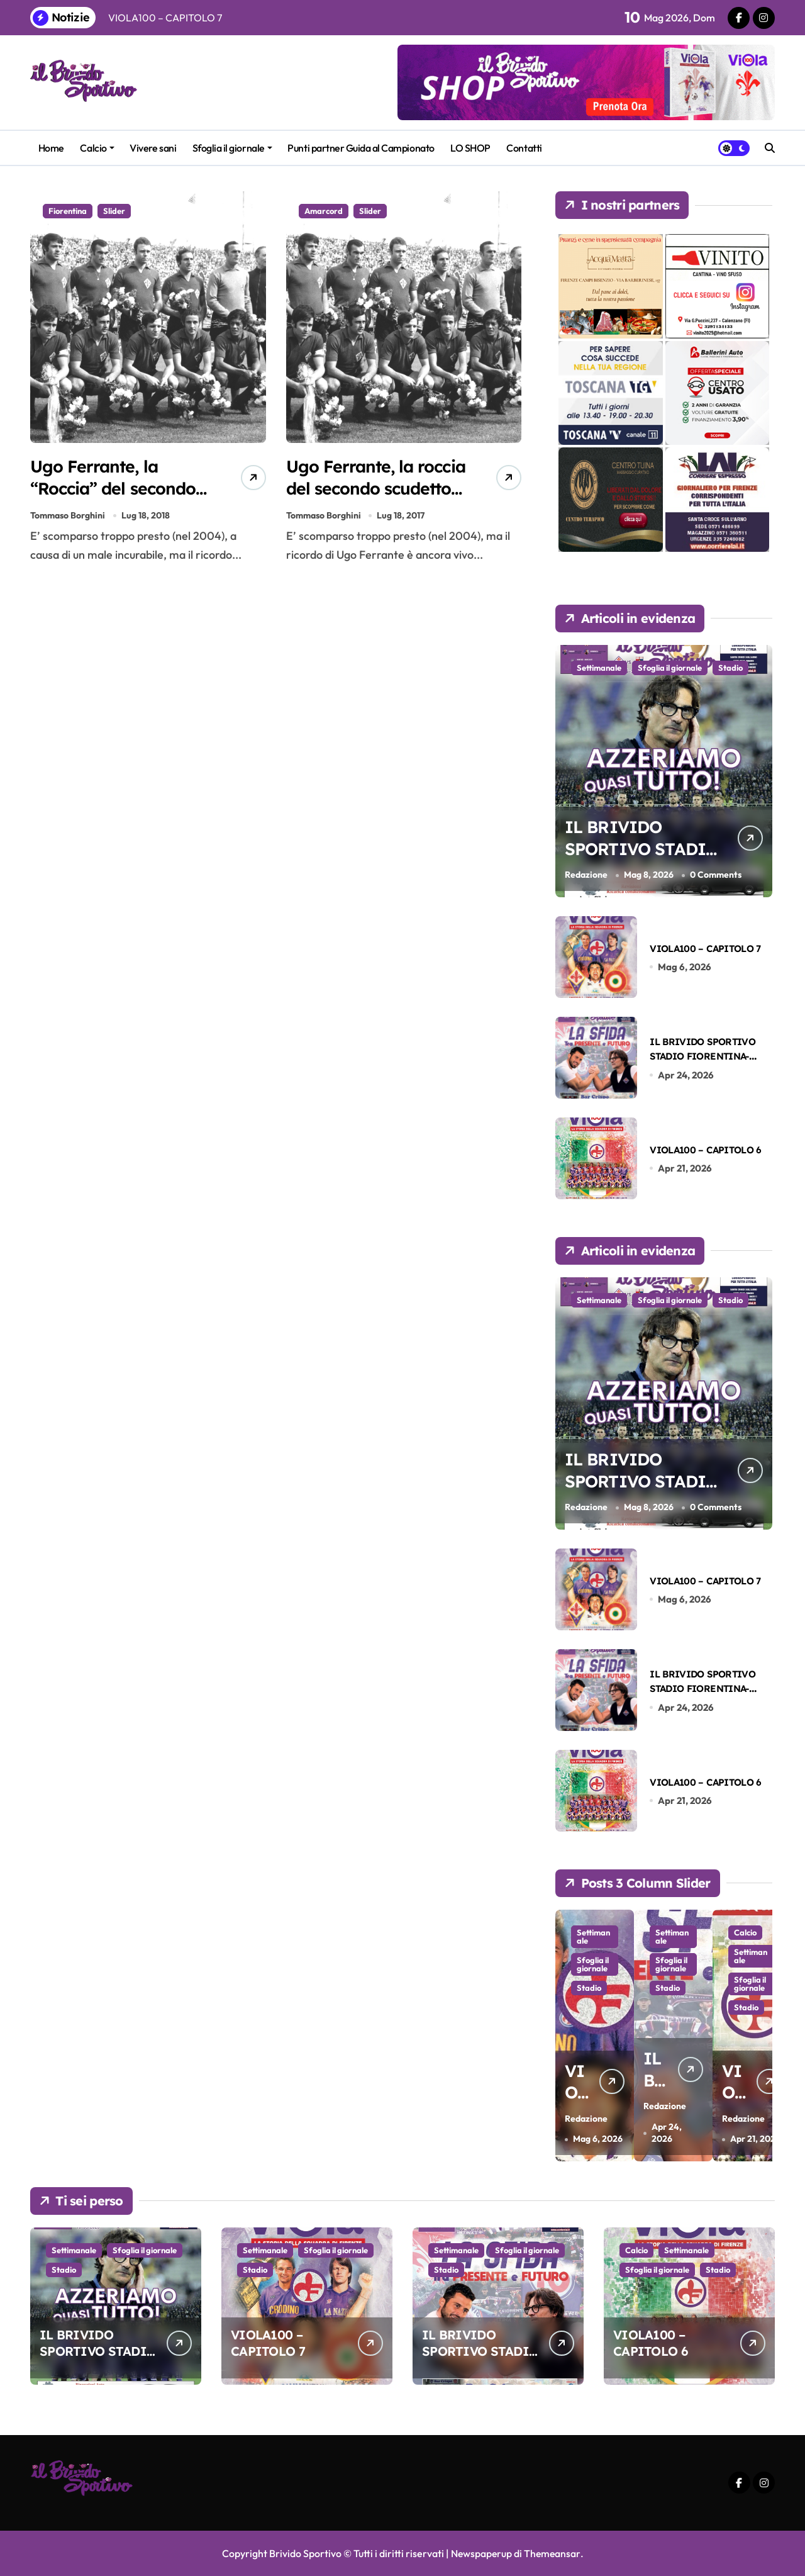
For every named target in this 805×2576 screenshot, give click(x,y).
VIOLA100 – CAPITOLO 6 (705, 1150)
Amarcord (323, 211)
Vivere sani (153, 148)
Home (51, 148)
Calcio (97, 148)
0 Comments (715, 874)
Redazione (586, 874)
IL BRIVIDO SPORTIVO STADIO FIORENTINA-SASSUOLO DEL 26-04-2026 (709, 1056)
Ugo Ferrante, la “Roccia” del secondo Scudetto (114, 488)
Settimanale (599, 668)
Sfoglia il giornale (232, 148)
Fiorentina (67, 211)
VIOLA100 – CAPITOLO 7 (705, 949)
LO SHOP (470, 148)
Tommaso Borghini (67, 517)
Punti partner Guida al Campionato (360, 148)
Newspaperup (481, 2553)
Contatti (523, 148)
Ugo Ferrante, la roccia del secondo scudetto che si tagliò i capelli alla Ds (375, 499)
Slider (114, 211)
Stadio (730, 668)
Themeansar (552, 2553)
